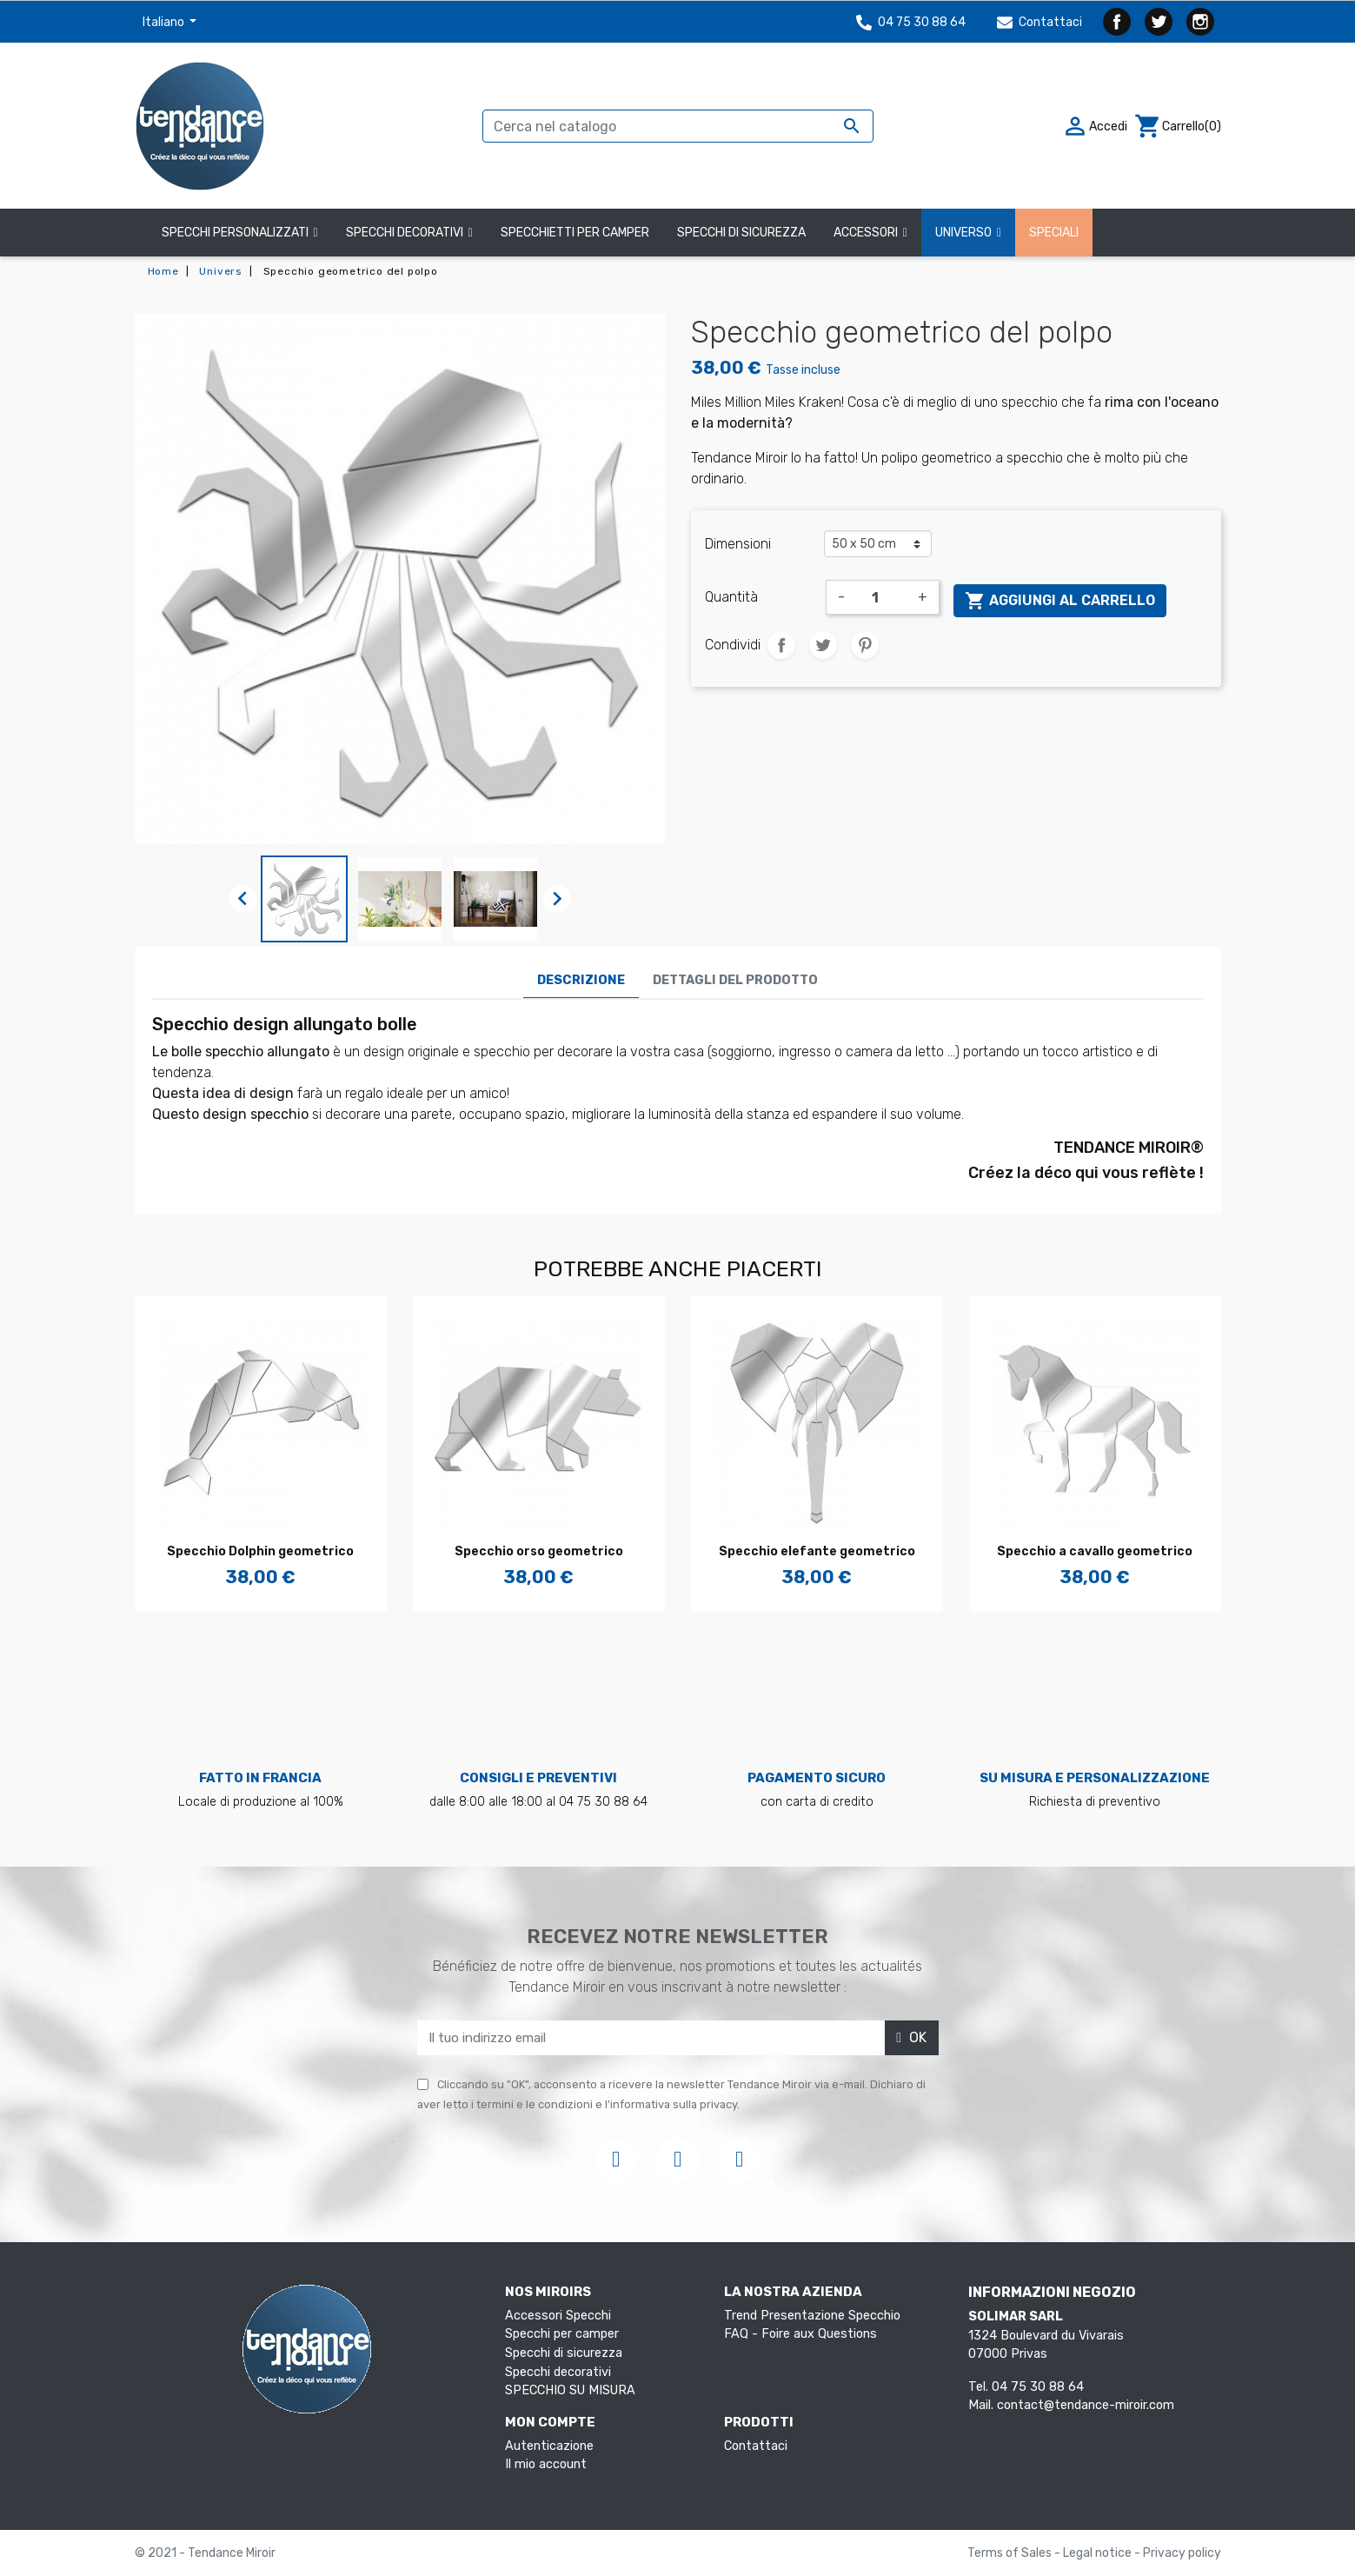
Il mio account (546, 2464)
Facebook (1117, 22)
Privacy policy (1182, 2553)
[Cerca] (677, 126)
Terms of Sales (1010, 2553)
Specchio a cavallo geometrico (1094, 1551)
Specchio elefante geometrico (817, 1551)
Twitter (1158, 22)
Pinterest (865, 645)
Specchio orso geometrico (539, 1551)
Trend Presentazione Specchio (812, 2315)
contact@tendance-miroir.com (1085, 2405)
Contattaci (1039, 22)
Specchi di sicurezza (563, 2353)
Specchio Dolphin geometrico (260, 1551)
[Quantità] (881, 597)
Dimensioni (738, 544)
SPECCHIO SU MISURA (570, 2390)
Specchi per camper (562, 2333)
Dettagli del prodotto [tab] (735, 980)
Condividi (781, 645)
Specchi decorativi (558, 2372)
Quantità (731, 597)
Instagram (1200, 22)
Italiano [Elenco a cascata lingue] (165, 22)
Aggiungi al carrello (1060, 600)
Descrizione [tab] (581, 980)
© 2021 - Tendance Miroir (205, 2553)
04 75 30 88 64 (911, 22)
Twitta (823, 645)
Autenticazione (549, 2446)
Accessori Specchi (558, 2315)
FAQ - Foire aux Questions (800, 2333)
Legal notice (1098, 2553)
